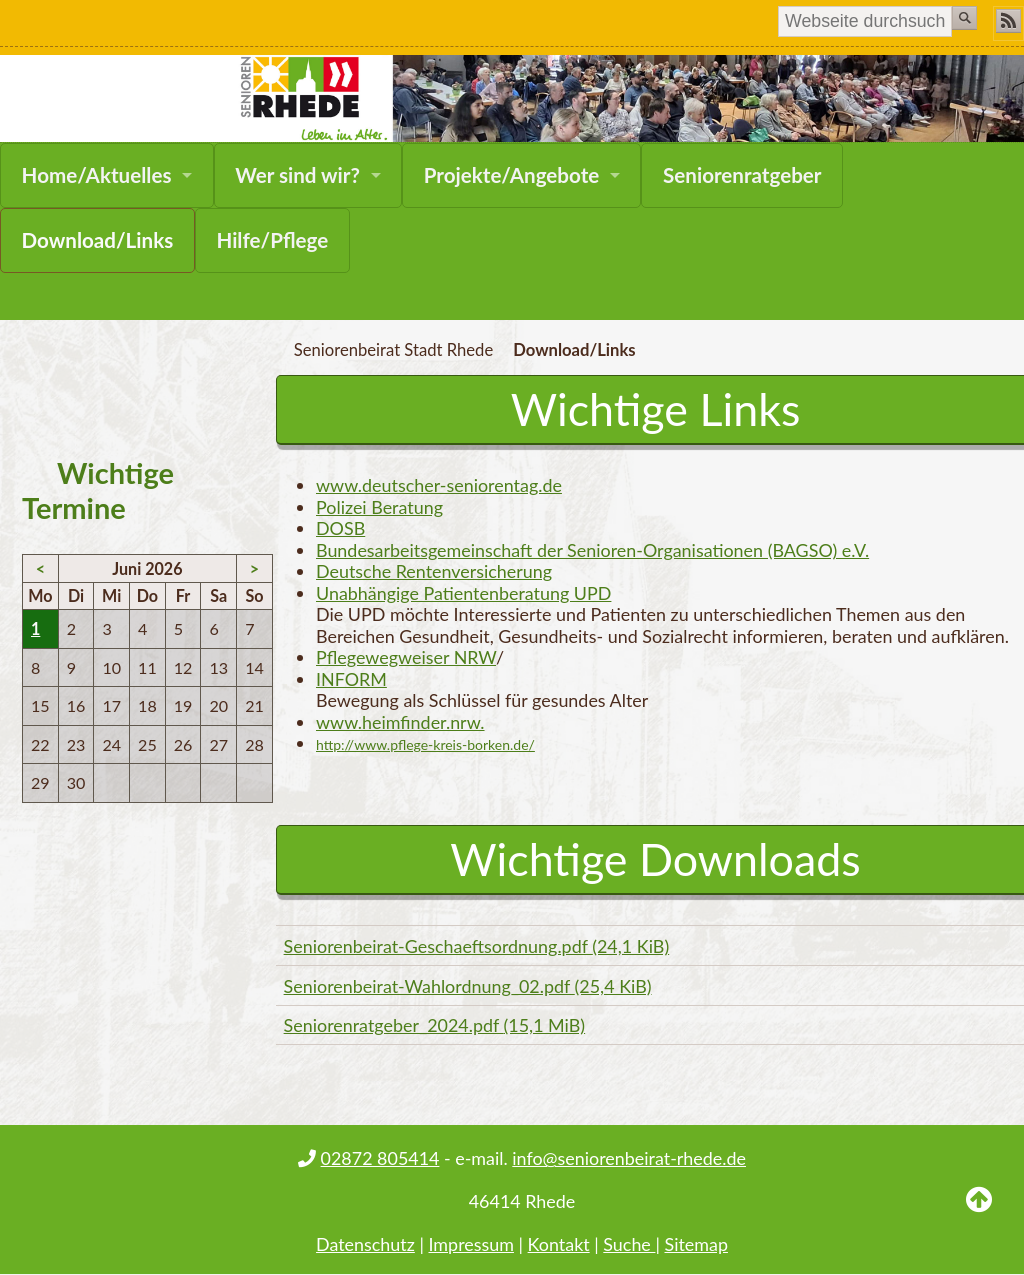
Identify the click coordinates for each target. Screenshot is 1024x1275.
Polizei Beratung (379, 507)
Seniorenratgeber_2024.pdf (435, 1025)
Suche (629, 1244)
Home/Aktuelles (97, 175)
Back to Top (979, 1215)
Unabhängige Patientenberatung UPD (463, 593)
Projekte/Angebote (511, 175)
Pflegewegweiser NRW (406, 657)
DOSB (340, 528)
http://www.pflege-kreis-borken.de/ (425, 744)
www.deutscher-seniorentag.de (439, 485)
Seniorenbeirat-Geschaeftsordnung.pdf (477, 946)
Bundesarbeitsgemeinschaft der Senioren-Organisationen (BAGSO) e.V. (592, 550)
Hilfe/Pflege (272, 240)
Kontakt (559, 1244)
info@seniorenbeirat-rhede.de (629, 1158)
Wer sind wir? (297, 175)
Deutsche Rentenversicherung (434, 571)
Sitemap (696, 1244)
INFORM (351, 679)
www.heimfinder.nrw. (400, 722)
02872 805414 (380, 1158)
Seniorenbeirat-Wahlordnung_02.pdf (468, 986)
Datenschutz (365, 1244)
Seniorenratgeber (742, 175)
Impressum (470, 1244)
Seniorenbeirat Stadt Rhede (393, 350)
